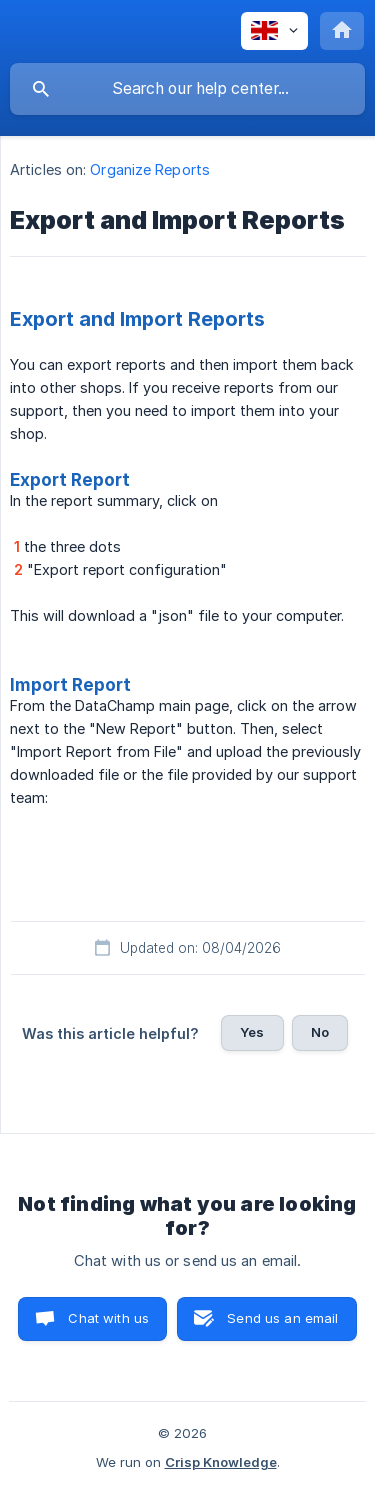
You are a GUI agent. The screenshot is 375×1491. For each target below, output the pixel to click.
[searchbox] (187, 89)
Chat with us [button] (108, 1318)
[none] (274, 31)
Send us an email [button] (282, 1318)
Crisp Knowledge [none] (221, 1462)
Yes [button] (252, 1032)
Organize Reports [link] (150, 169)
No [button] (320, 1032)
